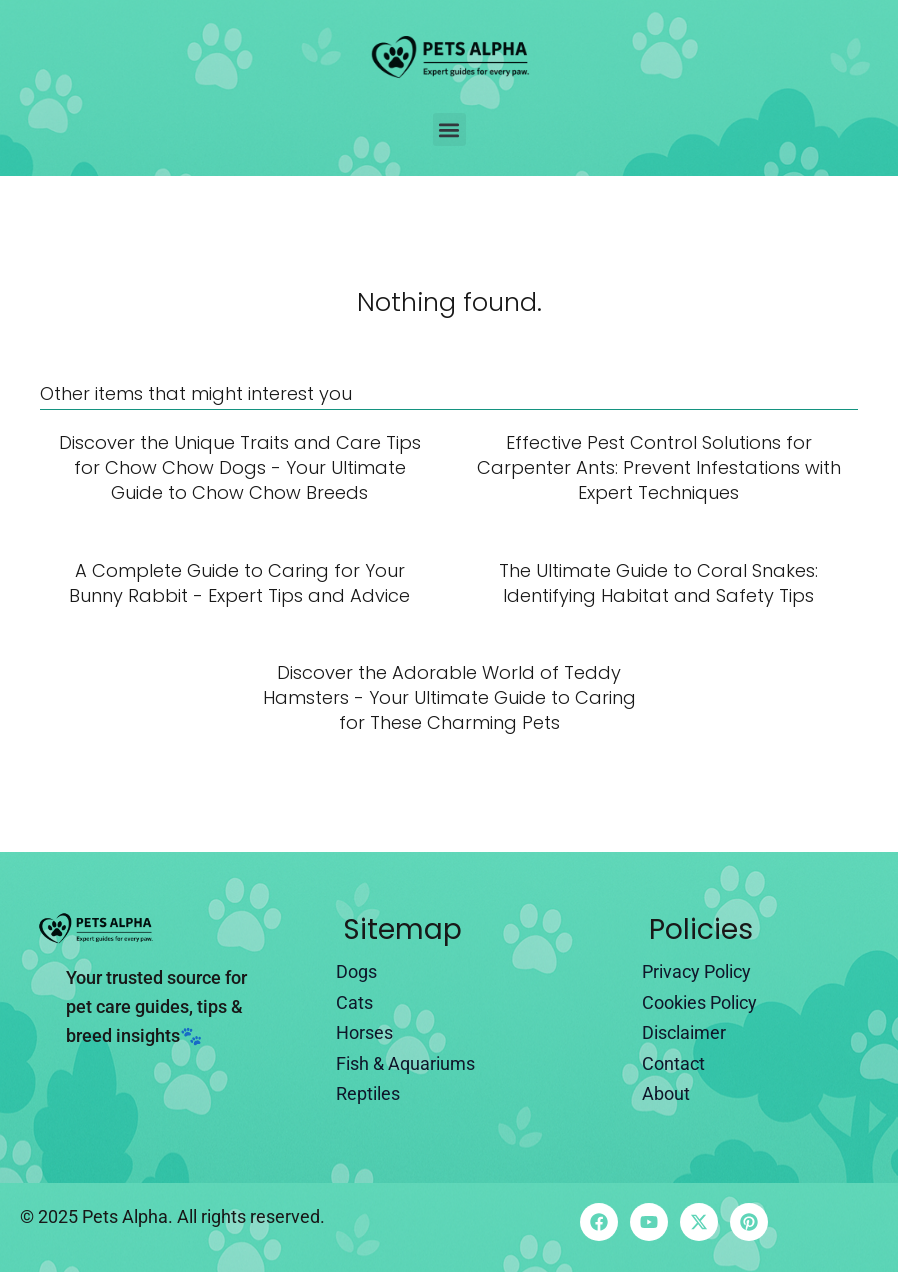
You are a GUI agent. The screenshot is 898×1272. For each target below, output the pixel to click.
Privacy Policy (696, 971)
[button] (449, 129)
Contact (673, 1063)
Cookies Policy (699, 1002)
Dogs (356, 971)
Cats (354, 1002)
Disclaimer (684, 1032)
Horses (364, 1032)
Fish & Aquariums (405, 1063)
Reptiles (368, 1093)
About (666, 1093)
